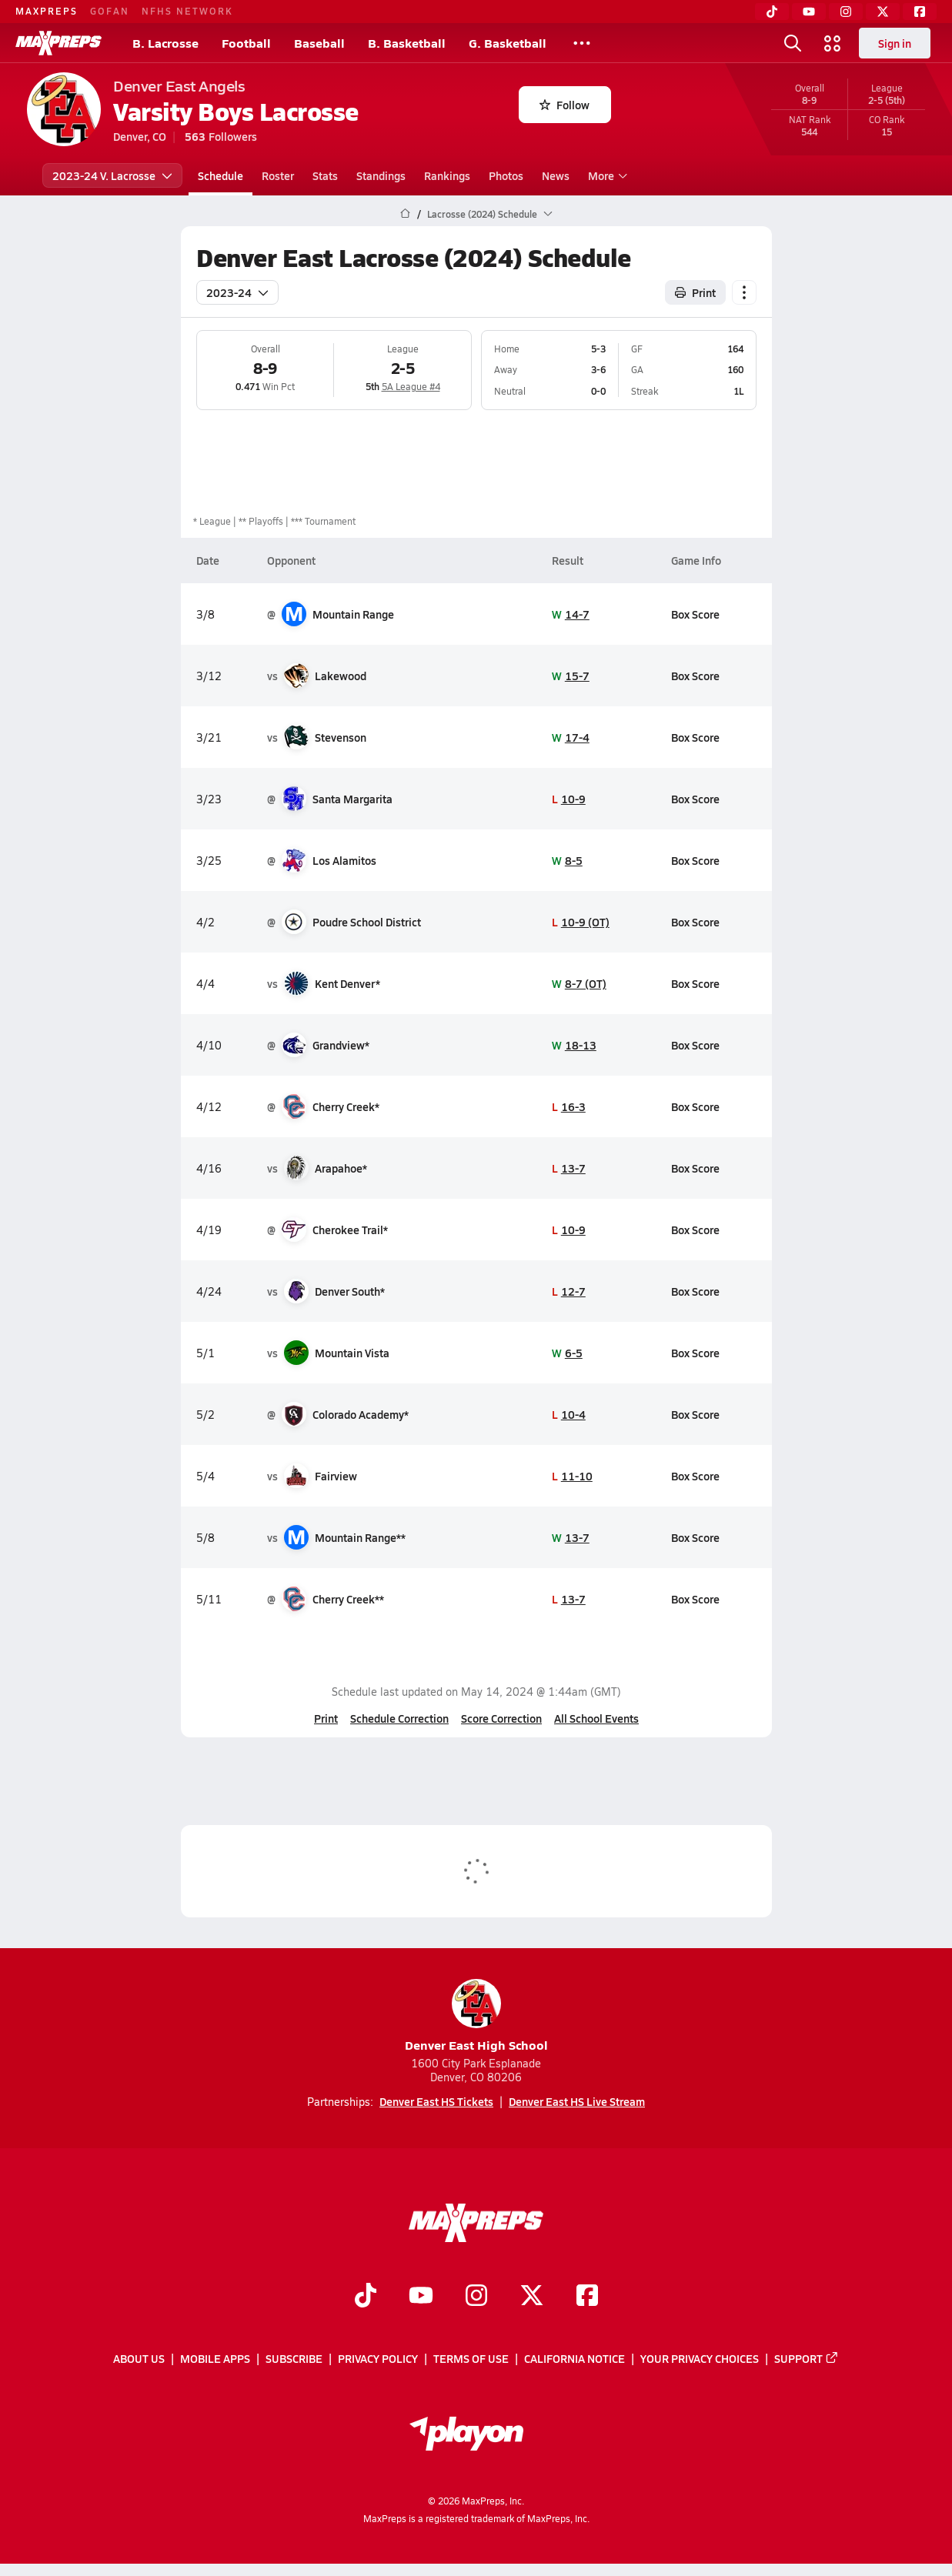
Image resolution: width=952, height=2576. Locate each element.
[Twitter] (883, 11)
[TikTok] (772, 11)
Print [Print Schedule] (695, 292)
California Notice (574, 2358)
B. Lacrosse (165, 43)
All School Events (596, 1718)
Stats (325, 175)
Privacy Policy (378, 2358)
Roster (278, 175)
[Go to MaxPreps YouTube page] (421, 2297)
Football (246, 43)
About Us (139, 2358)
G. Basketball (507, 43)
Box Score (695, 614)
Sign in (894, 43)
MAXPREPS (46, 11)
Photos (506, 175)
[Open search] (793, 43)
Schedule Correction (399, 1718)
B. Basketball (407, 43)
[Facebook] (920, 11)
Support (806, 2358)
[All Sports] (582, 43)
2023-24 (237, 292)
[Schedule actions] (744, 292)
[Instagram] (846, 11)
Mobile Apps (215, 2358)
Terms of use (471, 2358)
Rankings (447, 175)
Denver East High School (476, 2016)
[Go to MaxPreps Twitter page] (531, 2297)
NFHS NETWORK (187, 11)
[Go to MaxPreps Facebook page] (587, 2297)
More (605, 175)
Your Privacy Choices (699, 2358)
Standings (381, 175)
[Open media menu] (833, 43)
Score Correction (501, 1718)
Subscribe (294, 2358)
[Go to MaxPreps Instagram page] (476, 2297)
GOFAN (109, 11)
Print (326, 1718)
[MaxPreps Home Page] (405, 214)
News (556, 175)
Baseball (319, 43)
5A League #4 (410, 386)
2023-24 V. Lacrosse (112, 175)
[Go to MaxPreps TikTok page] (365, 2297)
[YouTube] (809, 11)
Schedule (220, 175)
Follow (564, 104)
